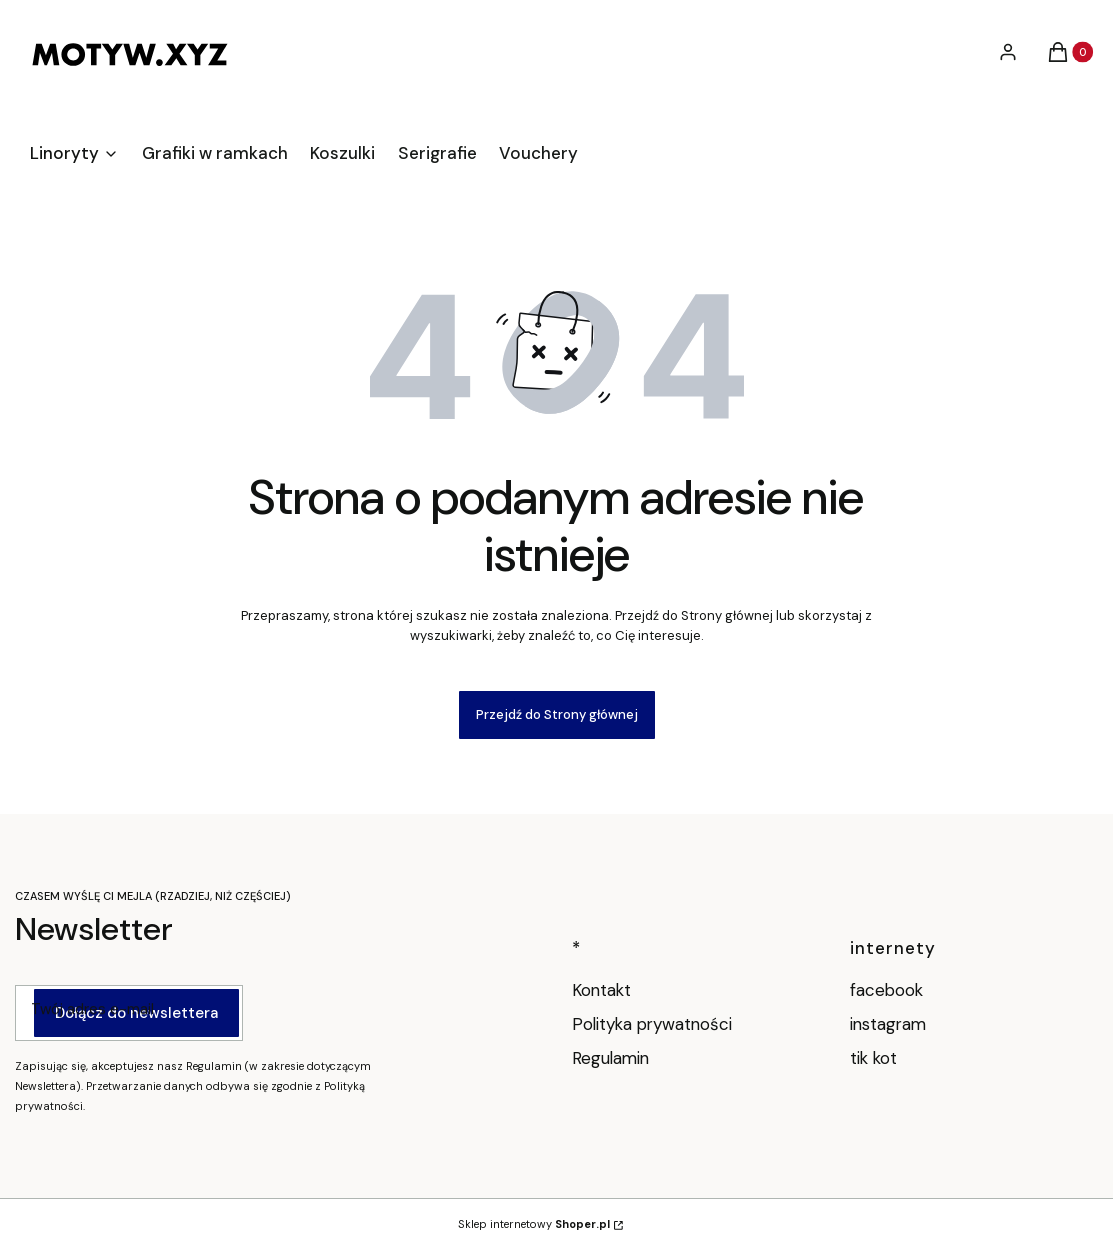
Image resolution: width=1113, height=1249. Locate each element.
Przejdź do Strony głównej (557, 714)
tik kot (876, 1058)
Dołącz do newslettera (136, 1013)
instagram (890, 1024)
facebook (889, 990)
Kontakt (601, 990)
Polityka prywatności (652, 1024)
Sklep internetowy (534, 1224)
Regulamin (610, 1058)
